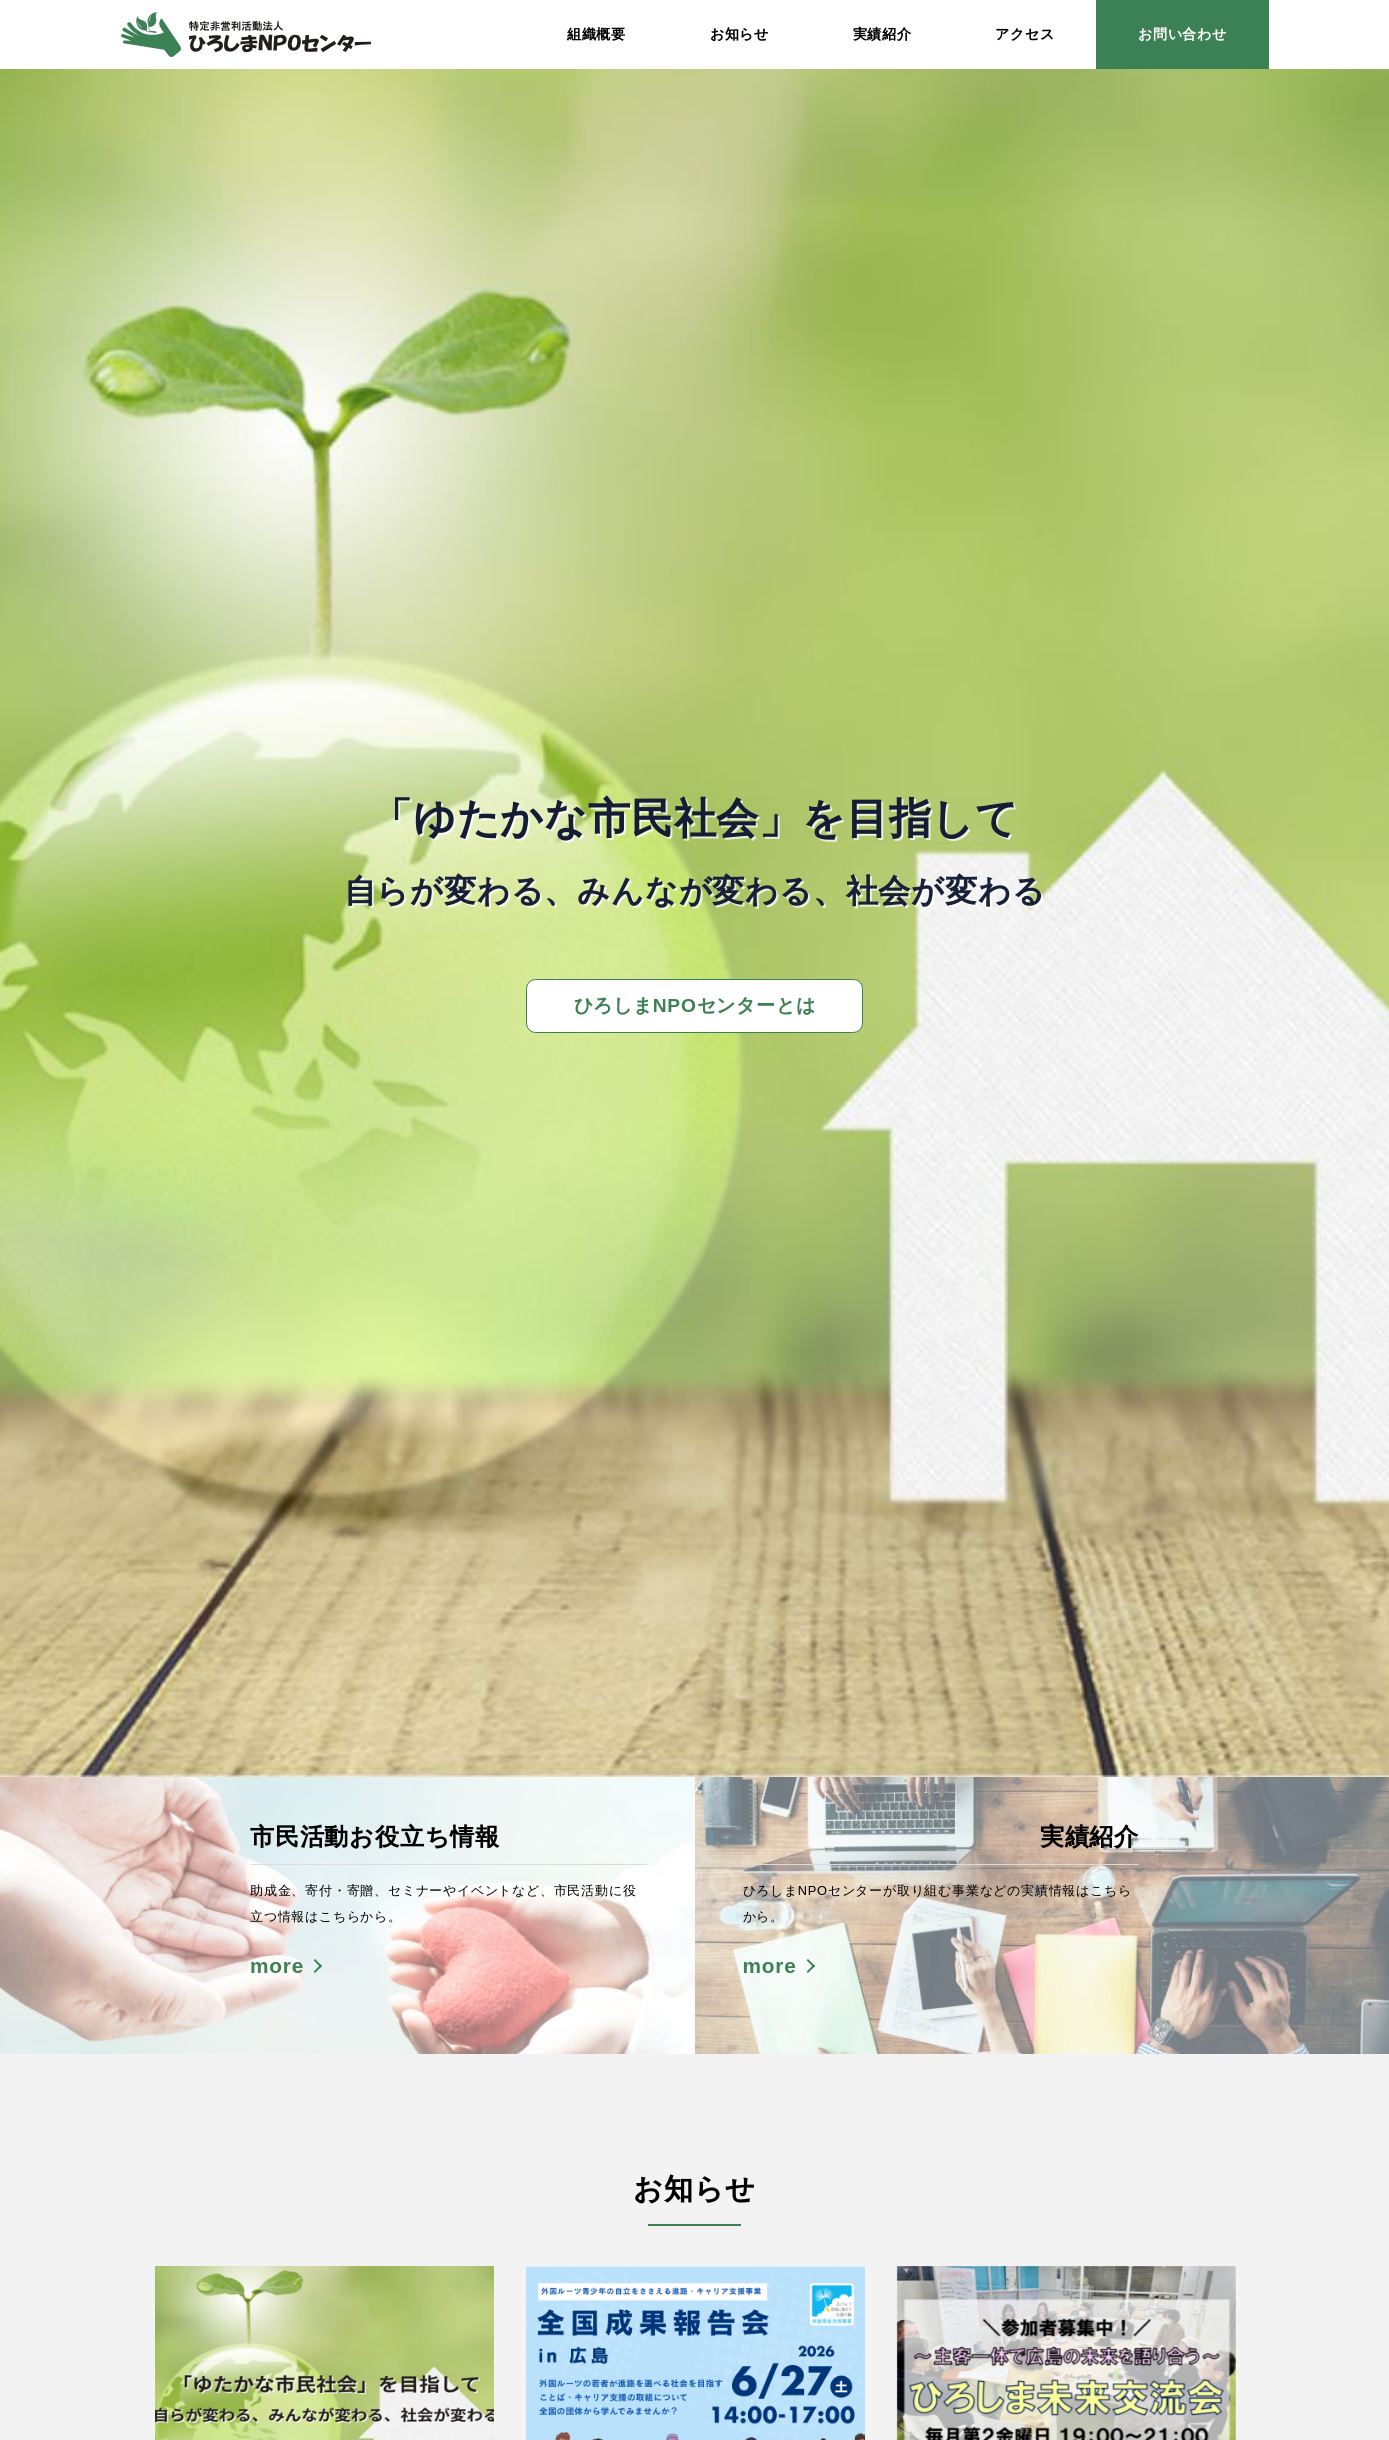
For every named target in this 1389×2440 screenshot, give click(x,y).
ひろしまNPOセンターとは (695, 1005)
